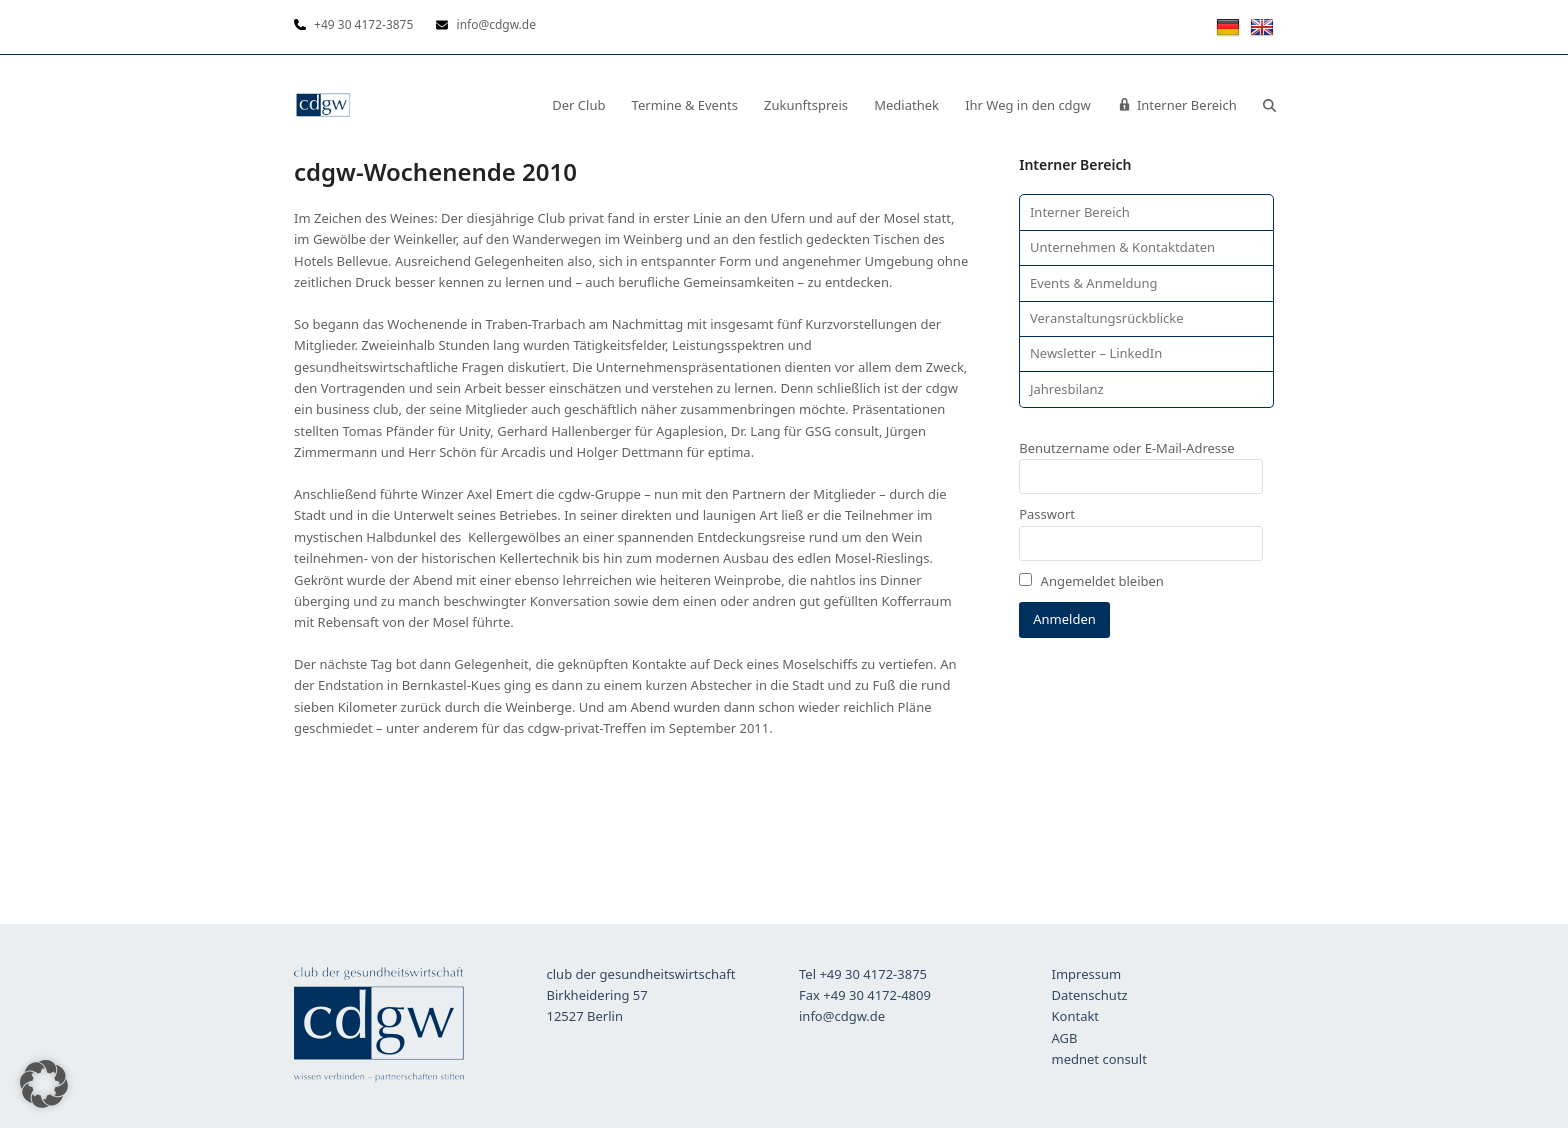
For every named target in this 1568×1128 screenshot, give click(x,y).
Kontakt (1076, 1016)
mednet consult (1099, 1059)
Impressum (1087, 974)
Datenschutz (1090, 995)
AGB (1065, 1038)
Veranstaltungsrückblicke (1107, 318)
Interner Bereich (1080, 212)
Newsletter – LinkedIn (1096, 353)
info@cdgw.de (842, 1016)
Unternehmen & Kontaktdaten (1122, 247)
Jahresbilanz (1067, 389)
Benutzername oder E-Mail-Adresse (1126, 448)
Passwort (1047, 514)
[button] (1269, 105)
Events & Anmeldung (1094, 283)
